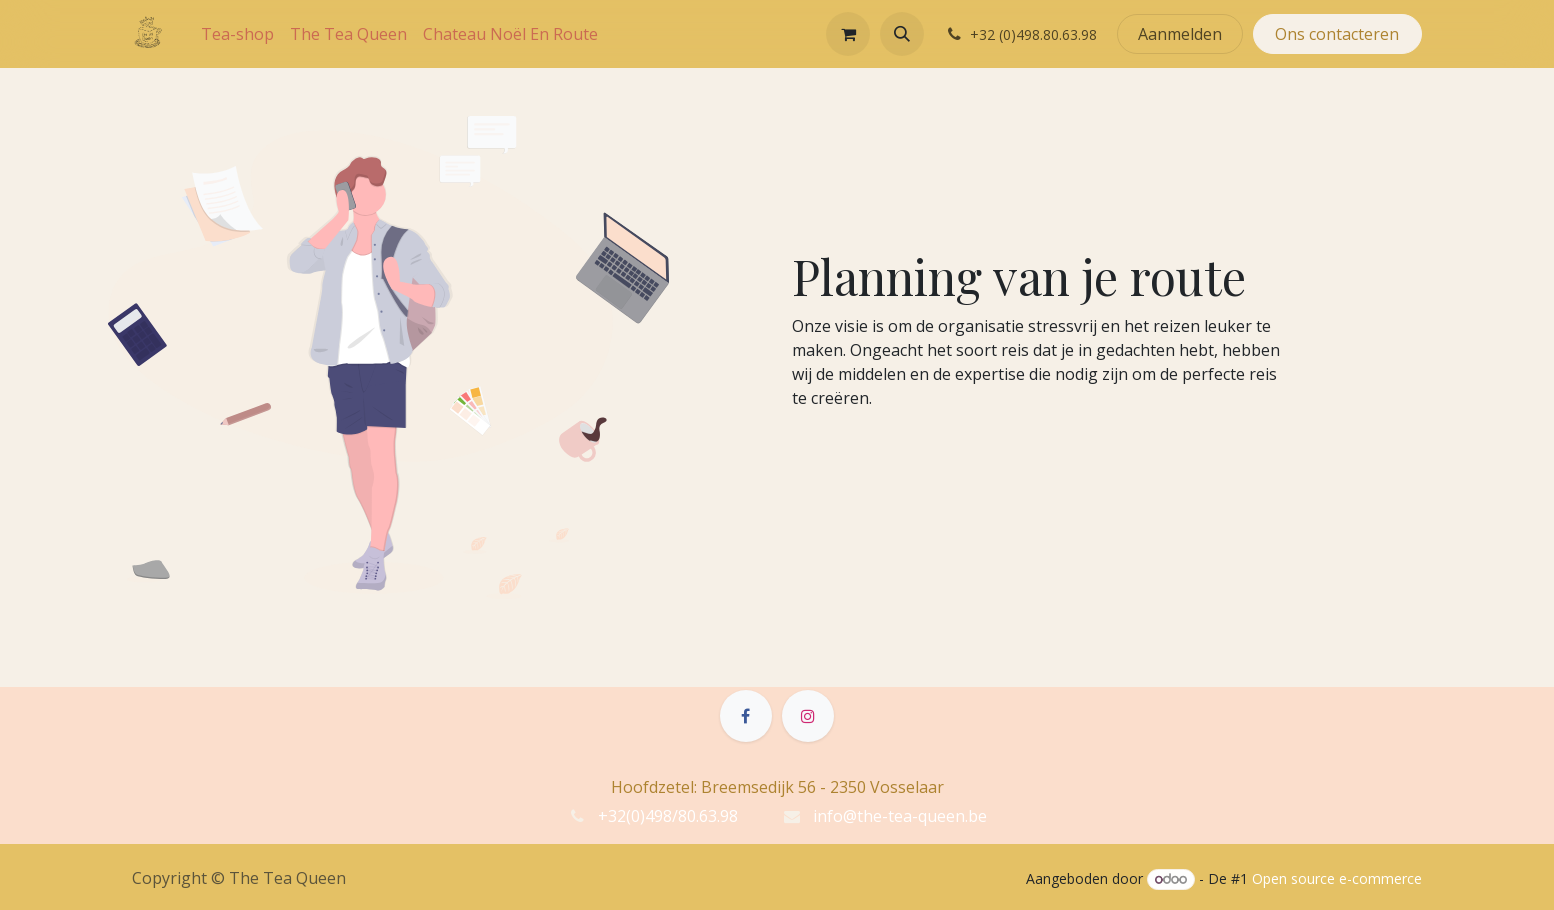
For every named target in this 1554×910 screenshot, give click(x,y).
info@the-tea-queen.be (900, 816)
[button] (902, 34)
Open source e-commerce (1337, 878)
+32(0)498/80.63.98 (668, 816)
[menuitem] (237, 34)
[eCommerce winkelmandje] (848, 34)
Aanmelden (1180, 34)
